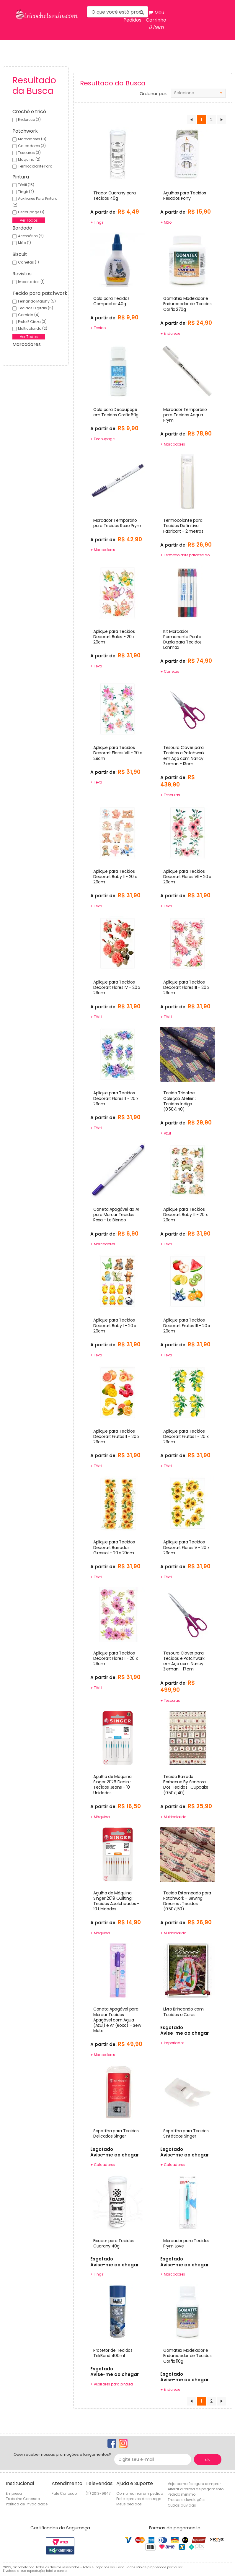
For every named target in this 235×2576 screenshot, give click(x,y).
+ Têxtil (96, 666)
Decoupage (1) (31, 211)
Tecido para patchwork (39, 293)
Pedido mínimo (181, 2494)
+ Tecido (98, 327)
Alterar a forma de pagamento (195, 2489)
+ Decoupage (102, 438)
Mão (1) (24, 242)
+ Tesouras (170, 794)
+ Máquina (100, 1816)
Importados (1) (31, 281)
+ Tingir (96, 222)
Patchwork (25, 131)
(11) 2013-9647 (98, 2493)
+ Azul (165, 1133)
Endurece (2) (29, 119)
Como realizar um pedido (139, 2493)
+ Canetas (169, 671)
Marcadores (26, 344)
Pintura (20, 176)
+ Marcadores (172, 444)
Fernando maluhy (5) (37, 301)
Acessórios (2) (31, 235)
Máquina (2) (29, 159)
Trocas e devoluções (186, 2499)
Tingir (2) (26, 191)
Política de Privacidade (27, 2504)
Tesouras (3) (29, 152)
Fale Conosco (64, 2493)
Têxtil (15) (26, 184)
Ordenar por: (153, 94)
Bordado (22, 228)
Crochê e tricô (29, 111)
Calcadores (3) (32, 145)
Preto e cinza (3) (32, 321)
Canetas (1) (28, 262)
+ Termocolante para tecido (185, 555)
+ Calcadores (102, 2164)
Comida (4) (29, 314)
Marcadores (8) (32, 139)
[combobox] (198, 93)
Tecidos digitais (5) (35, 308)
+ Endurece (170, 333)
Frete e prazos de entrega (138, 2498)
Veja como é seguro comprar (194, 2483)
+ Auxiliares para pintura (111, 2384)
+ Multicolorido (173, 1816)
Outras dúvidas (182, 2505)
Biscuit (19, 254)
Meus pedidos (129, 2504)
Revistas (22, 273)
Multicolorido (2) (32, 328)
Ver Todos (29, 220)
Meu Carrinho (156, 20)
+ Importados (172, 2042)
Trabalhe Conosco (23, 2498)
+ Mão (166, 222)
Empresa (14, 2493)
